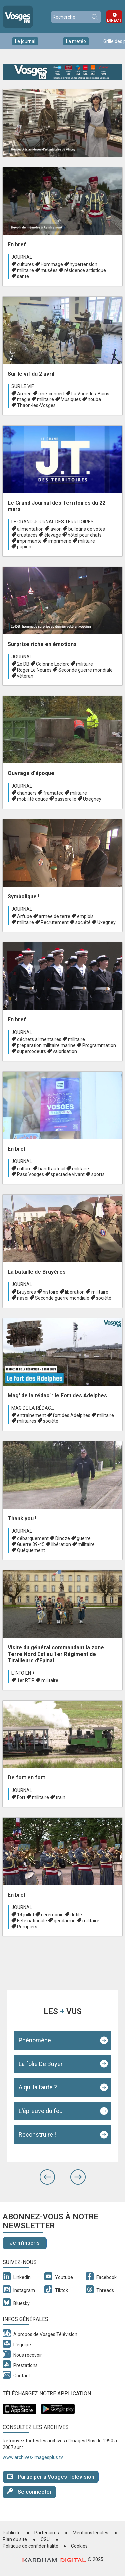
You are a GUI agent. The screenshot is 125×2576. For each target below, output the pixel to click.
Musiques (71, 399)
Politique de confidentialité (30, 2546)
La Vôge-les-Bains (90, 393)
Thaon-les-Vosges (36, 405)
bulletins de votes (86, 529)
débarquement (33, 1538)
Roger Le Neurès (34, 670)
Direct (114, 20)
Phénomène (35, 2040)
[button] (47, 2177)
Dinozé (62, 1538)
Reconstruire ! (37, 2134)
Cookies (79, 2546)
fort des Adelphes (71, 1415)
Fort (21, 1797)
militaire (25, 270)
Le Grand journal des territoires (52, 521)
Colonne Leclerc (52, 664)
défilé (76, 1914)
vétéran (25, 676)
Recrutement (55, 922)
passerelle (65, 799)
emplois (85, 916)
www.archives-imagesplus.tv (33, 2457)
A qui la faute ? (38, 2087)
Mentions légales (90, 2532)
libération (75, 1292)
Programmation (99, 1045)
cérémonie (52, 1914)
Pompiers (27, 1926)
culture (24, 1168)
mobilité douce (32, 799)
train (60, 1797)
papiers (25, 546)
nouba (94, 399)
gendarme (65, 1920)
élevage (52, 535)
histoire (50, 1292)
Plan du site (15, 2539)
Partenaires (46, 2532)
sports (98, 1174)
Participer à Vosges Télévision (50, 2476)
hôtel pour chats (85, 535)
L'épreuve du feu (41, 2110)
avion (56, 529)
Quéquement (31, 1550)
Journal (21, 257)
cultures (25, 264)
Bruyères (26, 1292)
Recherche (94, 17)
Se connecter (29, 2491)
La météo (76, 41)
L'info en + (23, 1673)
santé (23, 276)
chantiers (27, 793)
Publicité (12, 2532)
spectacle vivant (68, 1174)
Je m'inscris (25, 2243)
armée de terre (54, 916)
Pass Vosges (30, 1174)
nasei (22, 1298)
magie (23, 399)
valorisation (65, 1051)
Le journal (25, 41)
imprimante (29, 541)
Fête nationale (32, 1920)
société (83, 922)
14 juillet (25, 1914)
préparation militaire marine (46, 1045)
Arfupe (24, 916)
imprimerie (59, 541)
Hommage (52, 264)
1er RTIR (26, 1680)
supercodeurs (31, 1051)
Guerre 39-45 (31, 1544)
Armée (24, 393)
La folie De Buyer (41, 2063)
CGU (45, 2539)
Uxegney (92, 799)
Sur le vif (22, 386)
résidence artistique (85, 270)
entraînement (31, 1415)
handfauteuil (51, 1168)
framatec (53, 793)
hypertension (83, 264)
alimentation (30, 529)
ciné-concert (51, 393)
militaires (26, 1421)
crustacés (27, 535)
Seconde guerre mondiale (85, 670)
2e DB (23, 664)
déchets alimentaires (39, 1039)
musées (49, 270)
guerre (84, 1538)
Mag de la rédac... (32, 1408)
